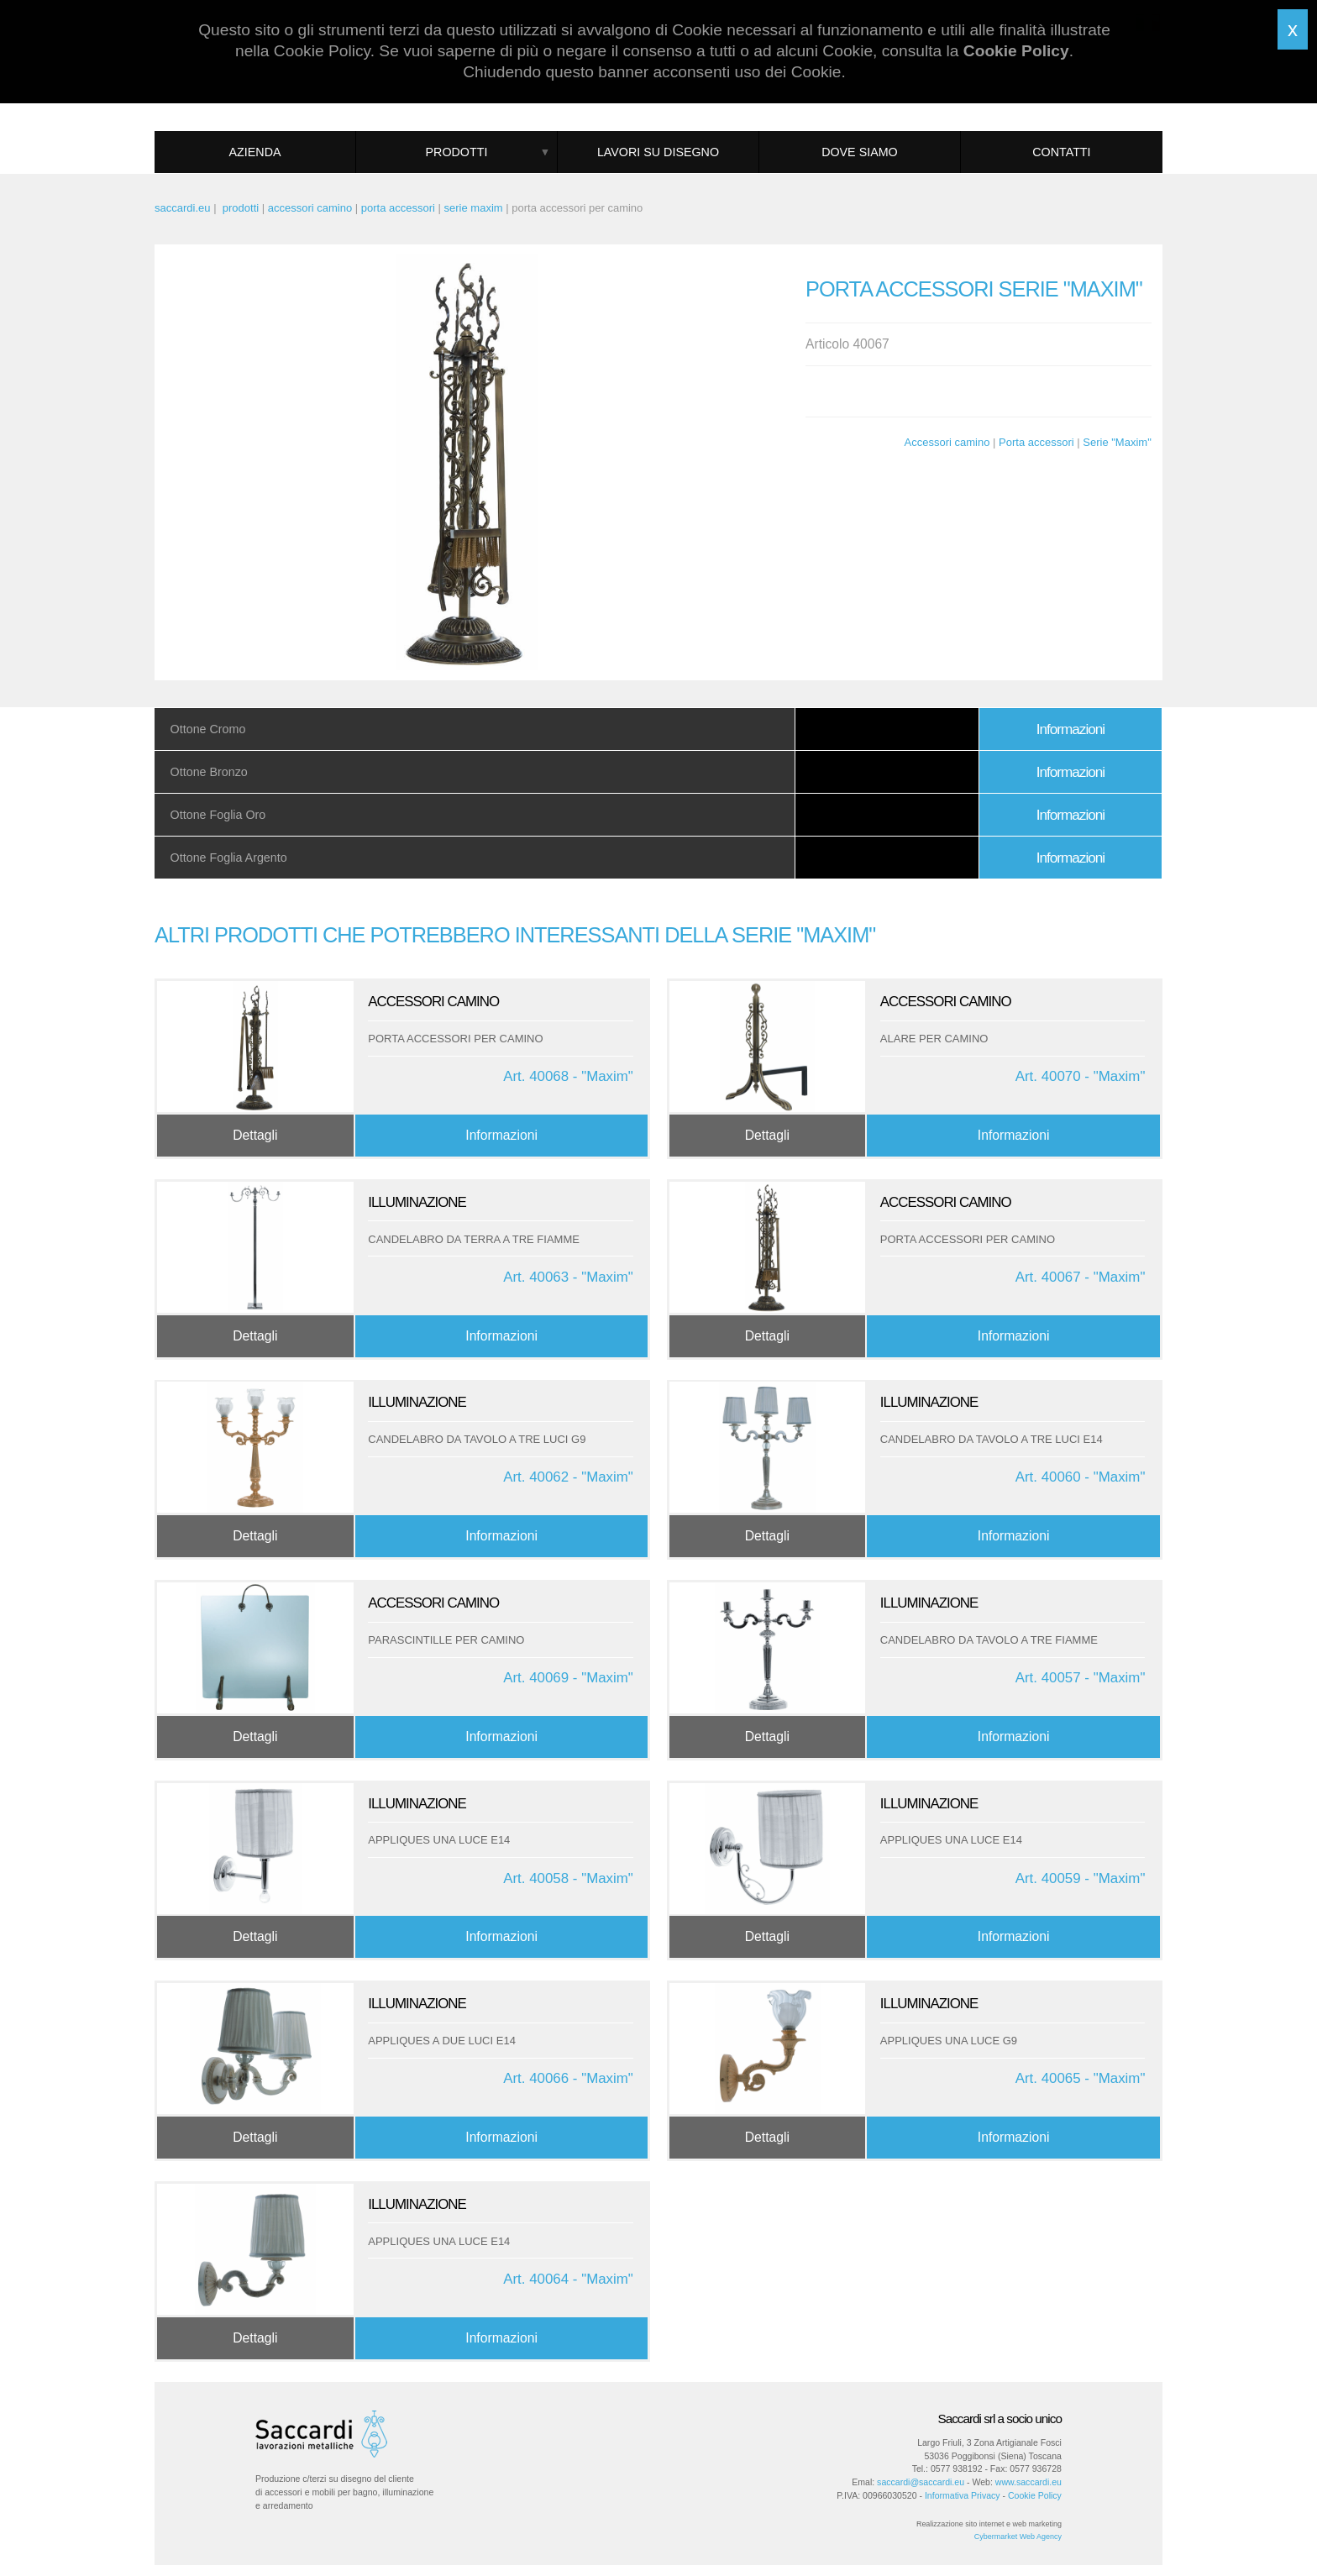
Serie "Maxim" (1117, 442)
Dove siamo (859, 152)
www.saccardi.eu (1028, 2482)
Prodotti (457, 152)
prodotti (241, 208)
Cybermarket (995, 2536)
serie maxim (473, 208)
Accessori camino (947, 442)
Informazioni (1070, 729)
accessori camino (310, 208)
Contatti (1061, 152)
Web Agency (1041, 2536)
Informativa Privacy (962, 2495)
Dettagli (255, 1135)
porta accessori (398, 208)
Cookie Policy (1035, 2495)
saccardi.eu (182, 208)
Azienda (255, 152)
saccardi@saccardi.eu (920, 2482)
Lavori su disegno (658, 152)
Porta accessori (1036, 442)
